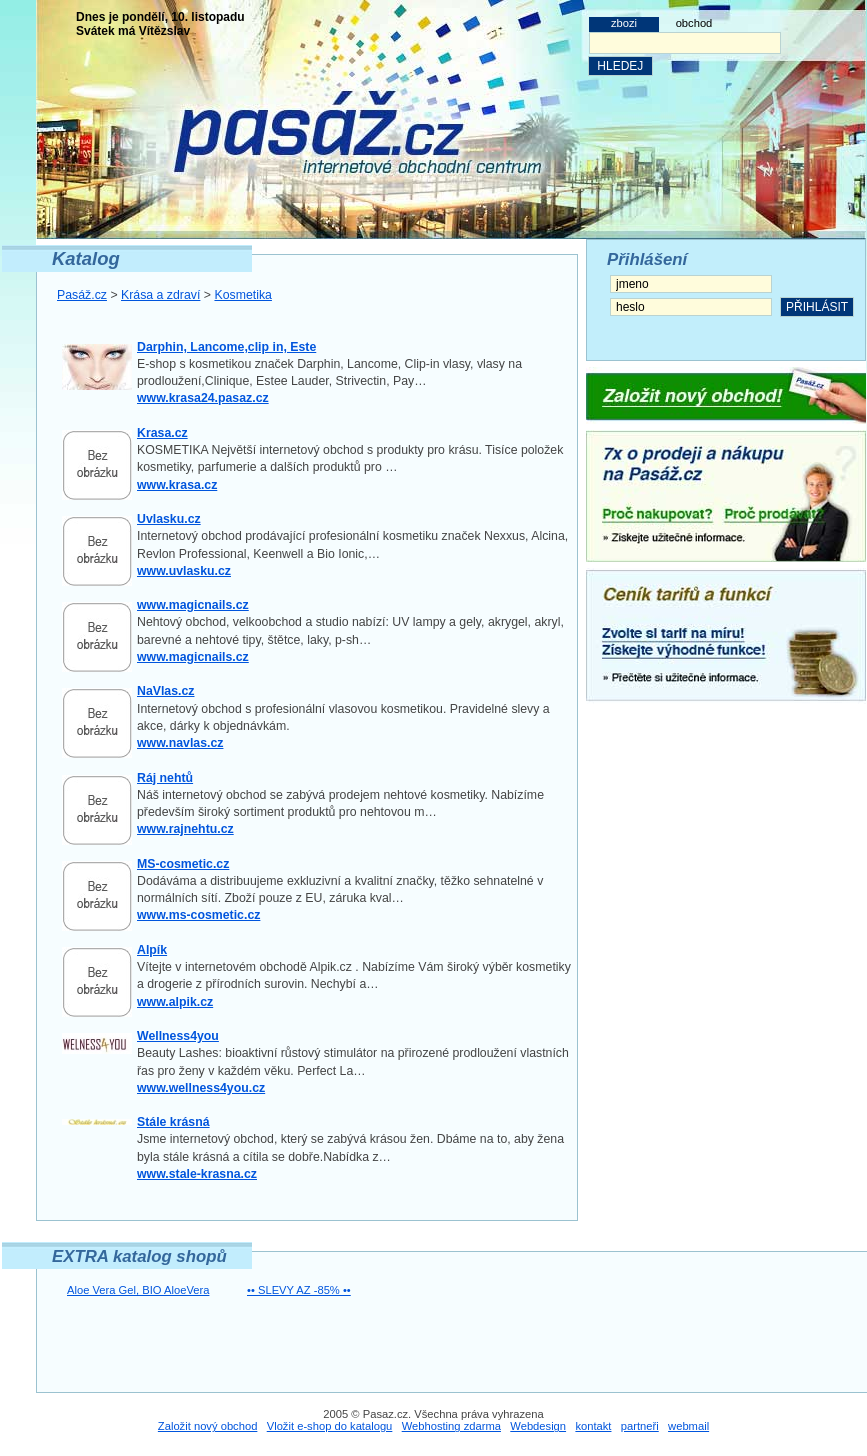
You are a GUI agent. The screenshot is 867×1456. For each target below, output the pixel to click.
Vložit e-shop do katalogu (330, 1426)
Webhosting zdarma (451, 1426)
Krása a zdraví (160, 295)
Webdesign (538, 1426)
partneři (640, 1426)
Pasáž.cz (82, 295)
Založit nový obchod (208, 1426)
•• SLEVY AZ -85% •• (299, 1290)
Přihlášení (647, 259)
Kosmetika (242, 295)
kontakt (593, 1426)
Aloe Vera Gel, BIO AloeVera (138, 1290)
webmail (688, 1426)
